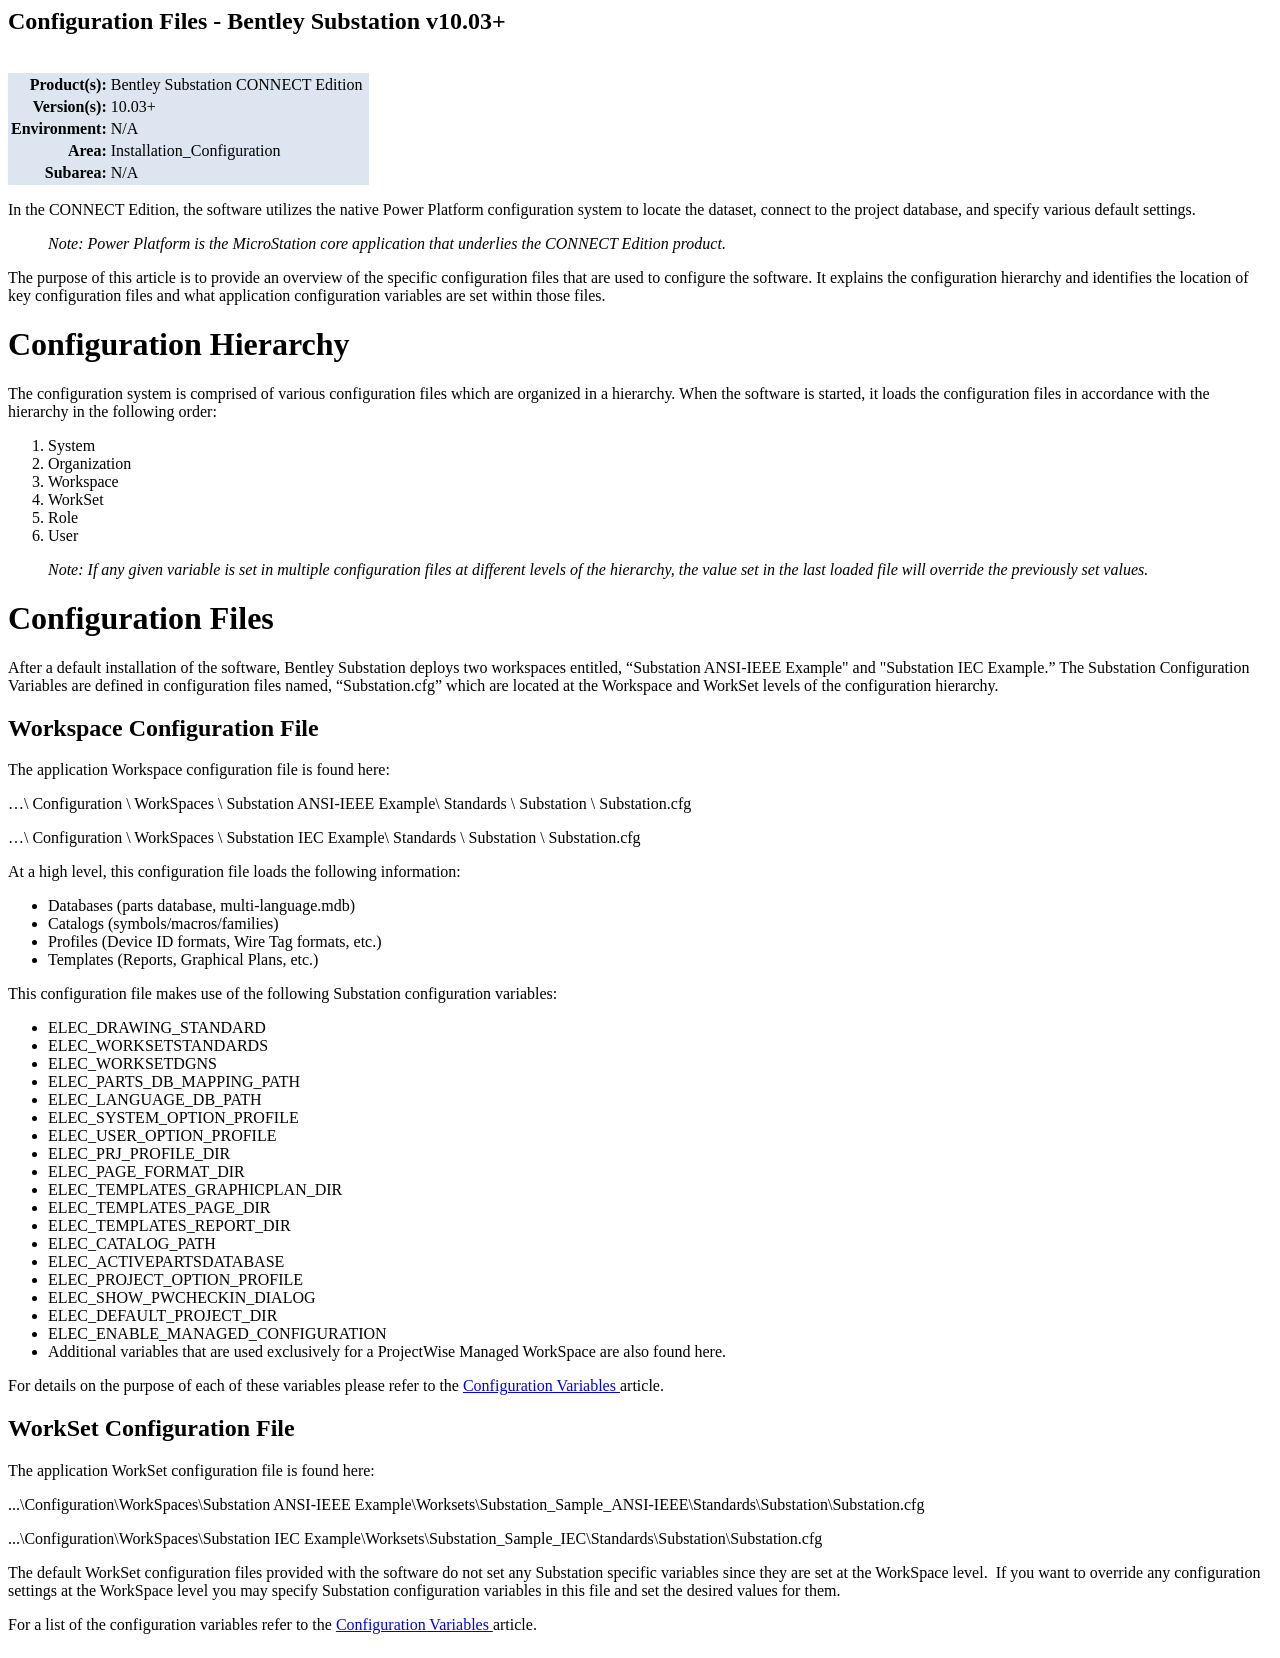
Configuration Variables (541, 1385)
